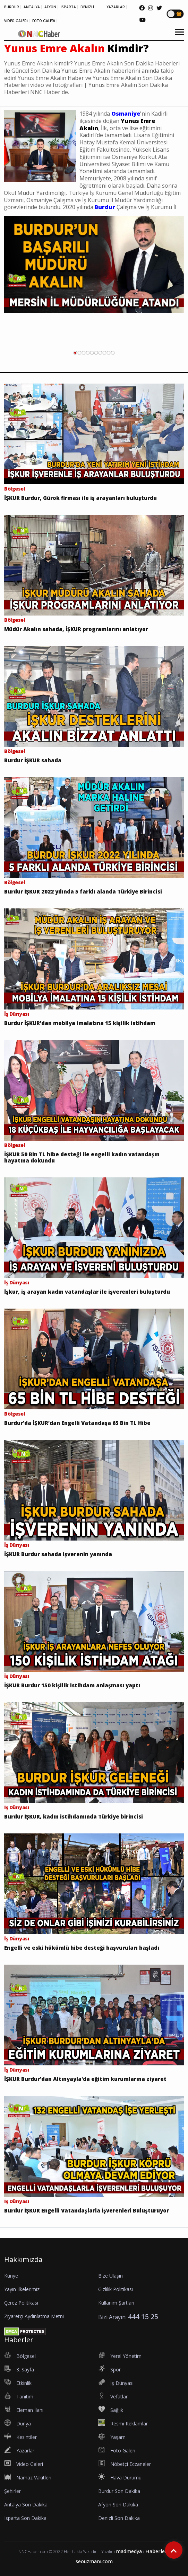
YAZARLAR (115, 7)
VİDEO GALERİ (16, 21)
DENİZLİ (87, 7)
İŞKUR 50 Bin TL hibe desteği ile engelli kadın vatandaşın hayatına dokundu (82, 1157)
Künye (11, 2275)
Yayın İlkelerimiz (22, 2289)
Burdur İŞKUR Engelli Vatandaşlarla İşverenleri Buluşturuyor (86, 2210)
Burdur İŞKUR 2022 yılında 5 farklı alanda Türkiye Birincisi (83, 891)
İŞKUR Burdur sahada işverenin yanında (58, 1554)
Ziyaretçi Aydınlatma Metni (34, 2316)
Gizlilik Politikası (115, 2289)
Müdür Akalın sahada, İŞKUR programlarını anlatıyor (76, 629)
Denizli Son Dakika (119, 2518)
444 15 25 (143, 2316)
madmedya (129, 2551)
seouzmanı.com (94, 2561)
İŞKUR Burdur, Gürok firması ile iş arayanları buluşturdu (80, 498)
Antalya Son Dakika (26, 2504)
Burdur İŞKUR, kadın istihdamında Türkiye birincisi (73, 1816)
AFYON (50, 7)
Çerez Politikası (21, 2302)
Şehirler (12, 2491)
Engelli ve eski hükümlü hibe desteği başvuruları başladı (81, 1948)
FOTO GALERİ (43, 21)
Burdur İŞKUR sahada (32, 760)
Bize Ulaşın (110, 2275)
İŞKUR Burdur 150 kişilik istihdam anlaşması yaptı (72, 1685)
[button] (177, 36)
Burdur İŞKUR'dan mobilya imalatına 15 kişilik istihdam (79, 1023)
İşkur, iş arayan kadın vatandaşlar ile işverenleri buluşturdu (87, 1292)
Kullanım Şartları (116, 2302)
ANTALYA (32, 7)
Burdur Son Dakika (119, 2491)
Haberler (156, 2551)
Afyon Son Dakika (118, 2504)
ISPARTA (68, 7)
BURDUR (11, 7)
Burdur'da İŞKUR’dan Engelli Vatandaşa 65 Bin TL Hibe (77, 1423)
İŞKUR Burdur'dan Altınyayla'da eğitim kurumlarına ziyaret (85, 2079)
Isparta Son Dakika (25, 2518)
